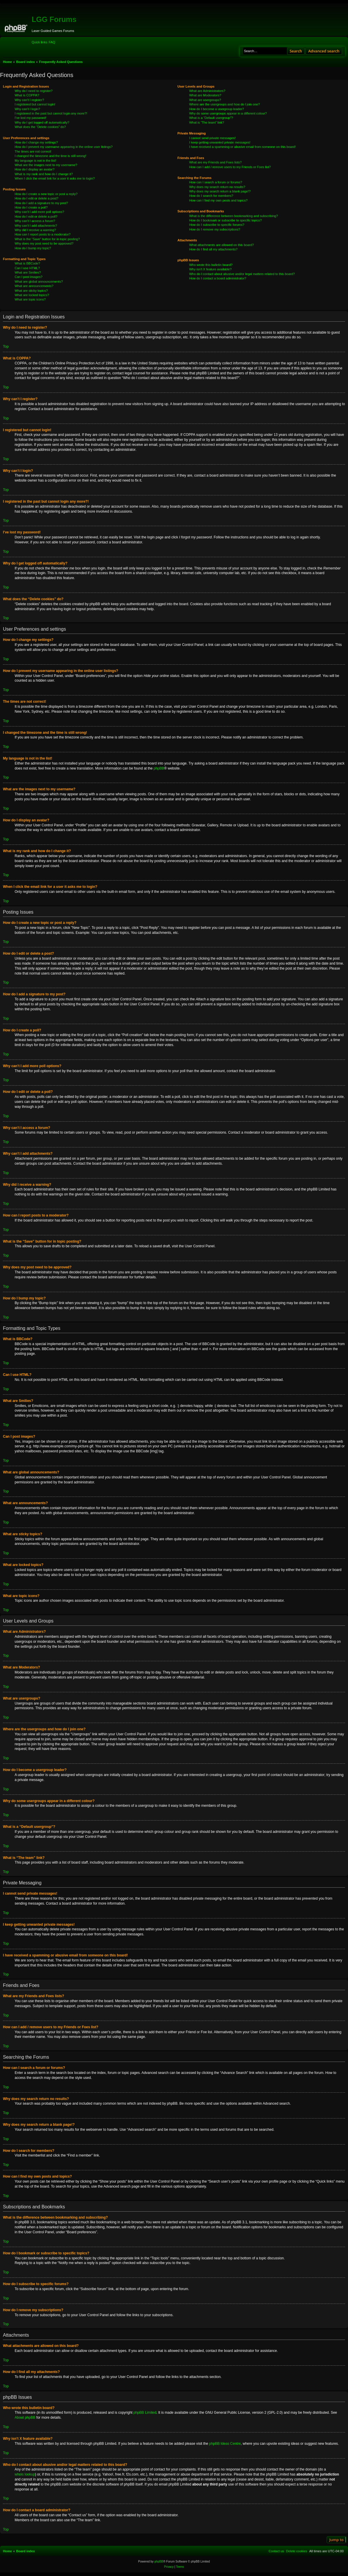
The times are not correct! (33, 151)
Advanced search (324, 51)
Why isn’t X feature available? (210, 269)
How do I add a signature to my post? (41, 203)
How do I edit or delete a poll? (36, 216)
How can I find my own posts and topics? (218, 200)
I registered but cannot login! (35, 104)
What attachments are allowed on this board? (221, 245)
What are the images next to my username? (46, 165)
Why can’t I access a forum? (35, 221)
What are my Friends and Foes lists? (215, 162)
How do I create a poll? (31, 207)
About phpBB (25, 2417)
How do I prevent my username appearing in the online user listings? (63, 147)
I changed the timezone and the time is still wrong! (50, 156)
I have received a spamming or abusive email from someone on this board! (242, 147)
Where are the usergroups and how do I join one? (224, 104)
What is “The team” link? (206, 122)
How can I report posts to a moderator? (43, 234)
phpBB (158, 768)
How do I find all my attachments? (213, 249)
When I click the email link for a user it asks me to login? (55, 178)
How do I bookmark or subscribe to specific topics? (225, 220)
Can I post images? (28, 277)
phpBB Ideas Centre (225, 2444)
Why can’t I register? (29, 100)
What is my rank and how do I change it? (44, 174)
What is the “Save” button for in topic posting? (47, 239)
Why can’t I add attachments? (36, 225)
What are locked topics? (32, 295)
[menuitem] (52, 42)
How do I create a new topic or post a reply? (46, 194)
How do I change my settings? (36, 142)
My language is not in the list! (35, 160)
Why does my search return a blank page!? (220, 191)
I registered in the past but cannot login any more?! (51, 113)
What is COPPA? (27, 95)
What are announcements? (34, 286)
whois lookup (25, 2474)
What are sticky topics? (31, 290)
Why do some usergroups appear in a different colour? (228, 113)
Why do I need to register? (33, 91)
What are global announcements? (39, 281)
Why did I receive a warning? (35, 230)
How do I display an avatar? (34, 169)
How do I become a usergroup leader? (216, 109)
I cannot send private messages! (212, 138)
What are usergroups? (205, 100)
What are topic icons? (30, 299)
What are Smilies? (28, 272)
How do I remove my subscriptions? (214, 229)
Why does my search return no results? (217, 187)
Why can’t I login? (27, 109)
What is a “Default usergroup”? (211, 118)
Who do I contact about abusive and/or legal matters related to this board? (242, 274)
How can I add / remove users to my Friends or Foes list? (230, 167)
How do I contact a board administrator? (217, 278)
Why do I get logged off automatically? (42, 122)
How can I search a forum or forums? (215, 182)
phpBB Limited (145, 2412)
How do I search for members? (211, 195)
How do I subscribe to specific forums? (216, 224)
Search (296, 51)
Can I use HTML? (27, 268)
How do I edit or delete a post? (36, 198)
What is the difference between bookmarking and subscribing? (233, 216)
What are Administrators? (207, 91)
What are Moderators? (205, 95)
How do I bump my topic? (33, 248)
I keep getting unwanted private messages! (219, 142)
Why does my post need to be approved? (44, 243)
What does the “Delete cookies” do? (40, 127)
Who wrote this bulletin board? (211, 265)
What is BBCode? (27, 263)
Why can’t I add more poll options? (39, 212)
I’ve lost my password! (30, 118)
